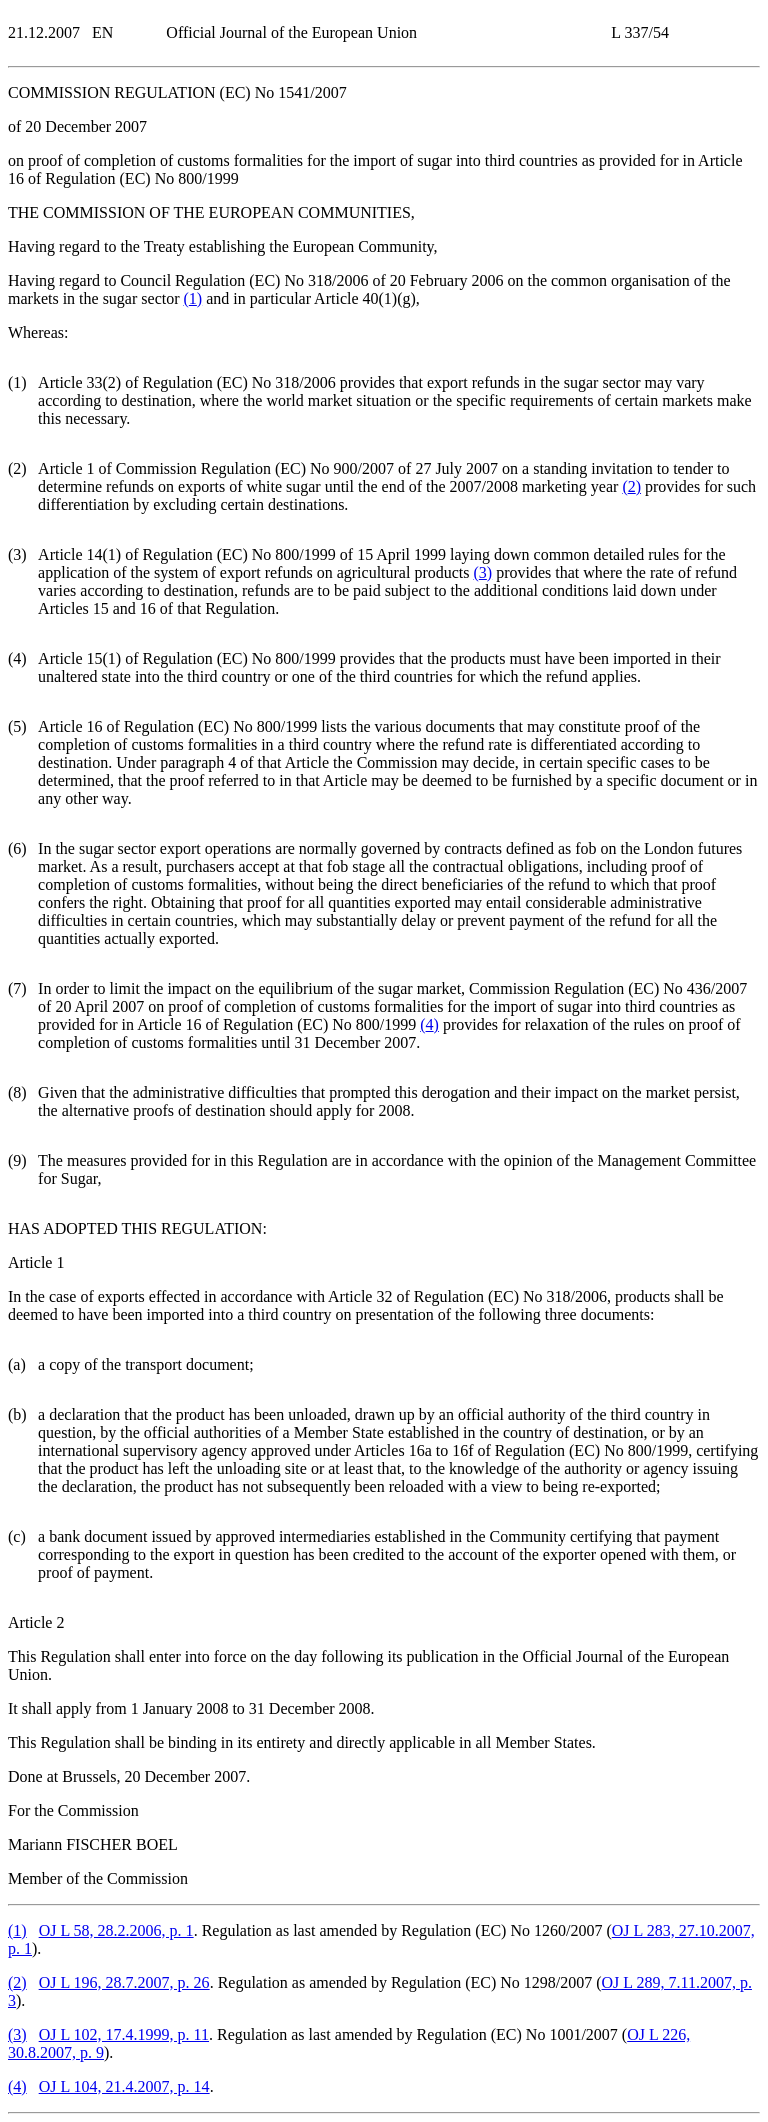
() (193, 298)
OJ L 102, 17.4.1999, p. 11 (124, 2034)
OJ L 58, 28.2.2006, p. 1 (116, 1930)
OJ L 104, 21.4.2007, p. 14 (124, 2086)
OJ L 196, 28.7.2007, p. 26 (124, 1982)
